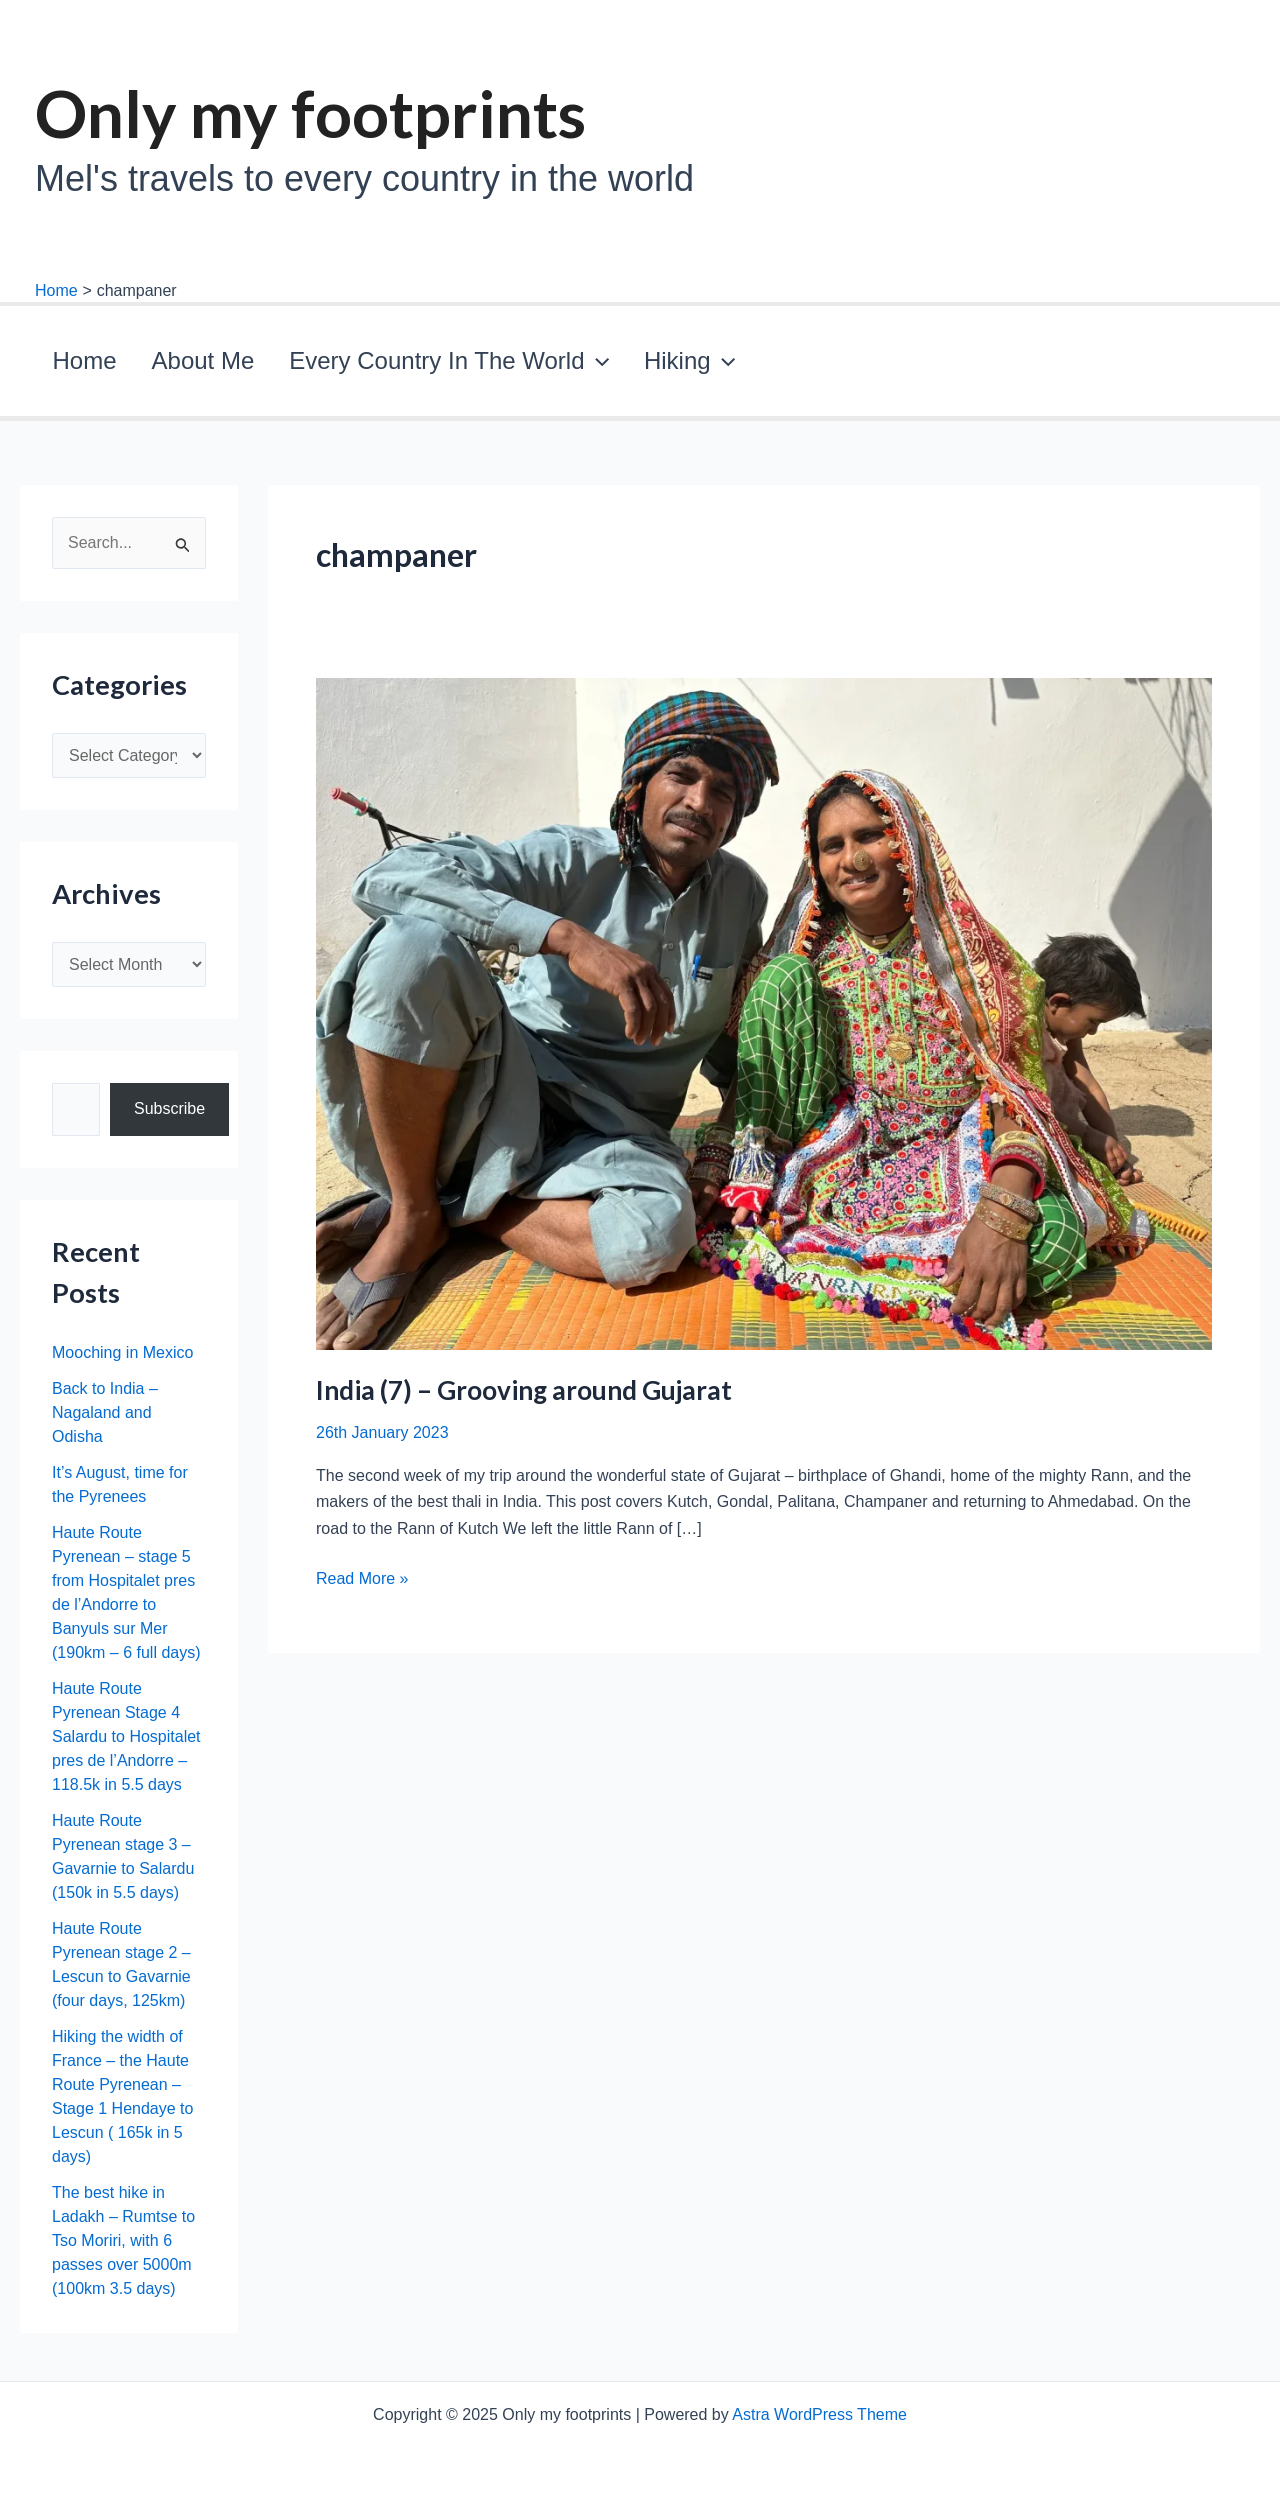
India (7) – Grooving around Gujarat (524, 1398)
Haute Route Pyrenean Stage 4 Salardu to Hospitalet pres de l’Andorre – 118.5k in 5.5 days (126, 1744)
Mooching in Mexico (122, 1360)
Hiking (601, 365)
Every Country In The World (387, 365)
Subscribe (169, 1117)
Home (72, 364)
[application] (534, 365)
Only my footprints (310, 113)
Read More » (362, 1588)
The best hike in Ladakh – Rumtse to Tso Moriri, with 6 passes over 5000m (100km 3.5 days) (123, 2248)
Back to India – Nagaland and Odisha (105, 1420)
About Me (165, 364)
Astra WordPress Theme (819, 2414)
